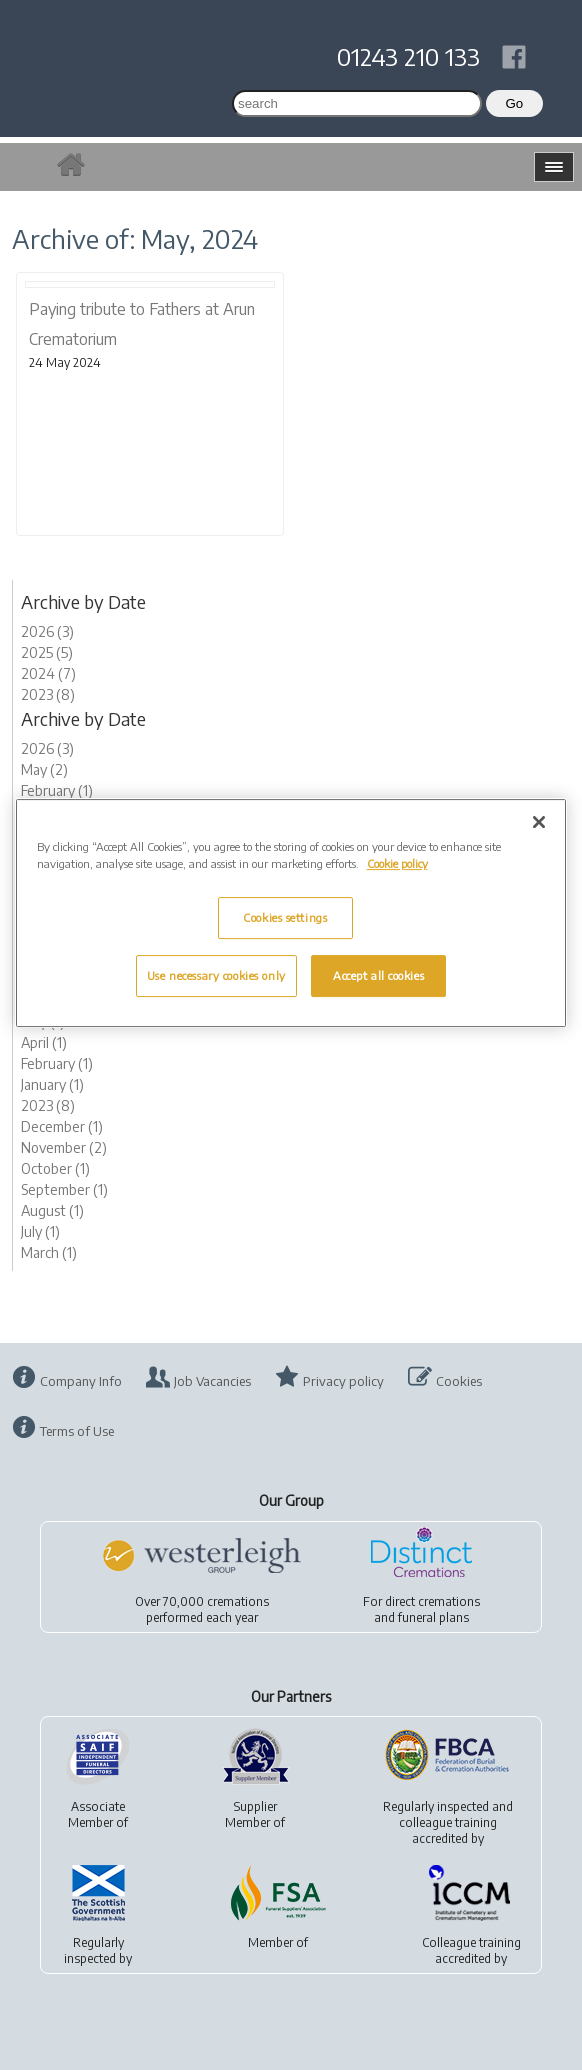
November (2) (64, 1147)
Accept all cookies (378, 975)
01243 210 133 (408, 56)
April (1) (44, 1042)
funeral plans (433, 1617)
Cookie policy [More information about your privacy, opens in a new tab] (397, 863)
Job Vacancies (212, 1381)
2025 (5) (47, 652)
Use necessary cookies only (216, 975)
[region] (291, 913)
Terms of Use (77, 1431)
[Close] (539, 822)
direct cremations (432, 1601)
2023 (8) (48, 694)
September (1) (64, 1189)
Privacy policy (343, 1381)
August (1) (52, 1210)
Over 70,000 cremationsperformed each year (202, 1609)
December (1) (62, 1126)
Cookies (459, 1381)
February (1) (57, 790)
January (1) (52, 1084)
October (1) (55, 1168)
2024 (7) (48, 673)
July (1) (40, 1231)
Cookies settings (285, 917)
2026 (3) (47, 631)
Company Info (81, 1381)
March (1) (49, 1252)
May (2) (44, 769)
